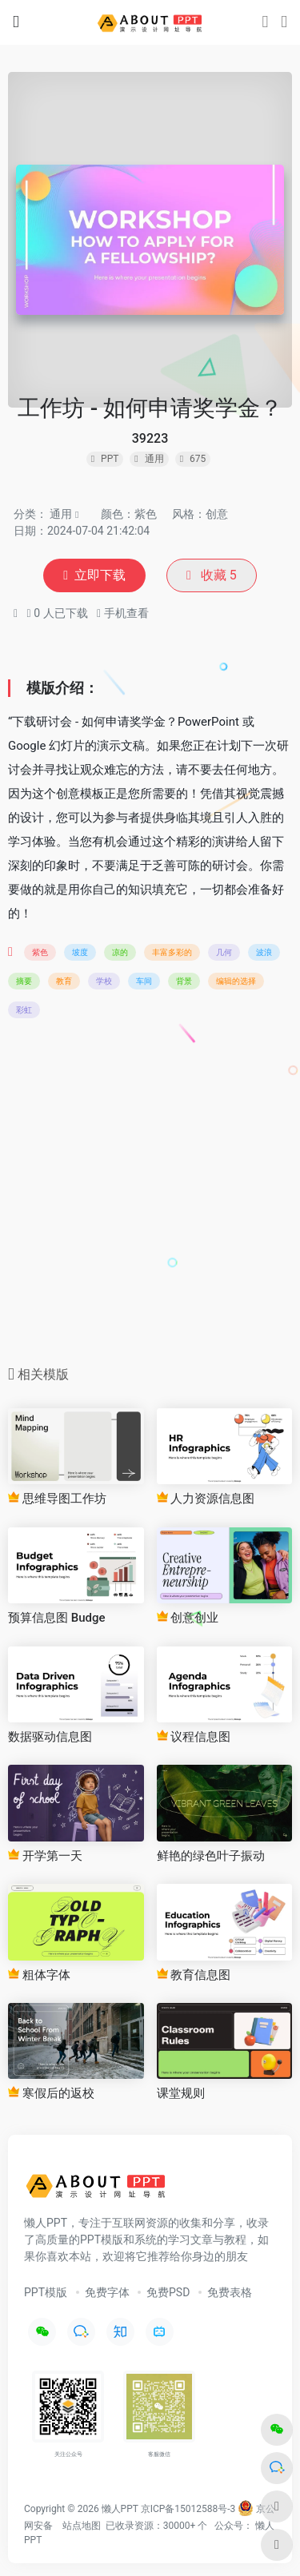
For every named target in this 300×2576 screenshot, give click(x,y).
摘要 (24, 981)
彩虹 (24, 1009)
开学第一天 (45, 1856)
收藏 (211, 575)
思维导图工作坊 (57, 1498)
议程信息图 (194, 1737)
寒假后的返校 (51, 2093)
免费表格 (229, 2292)
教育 (64, 981)
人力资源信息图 (206, 1498)
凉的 (120, 952)
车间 (144, 981)
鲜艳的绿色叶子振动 (211, 1856)
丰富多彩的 (172, 952)
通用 (61, 514)
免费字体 (107, 2292)
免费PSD (168, 2292)
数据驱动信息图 (50, 1737)
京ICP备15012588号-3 (188, 2508)
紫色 (40, 952)
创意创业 (188, 1617)
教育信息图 (194, 1975)
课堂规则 (181, 2093)
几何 (224, 952)
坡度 (80, 952)
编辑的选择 (236, 981)
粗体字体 (39, 1975)
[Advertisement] (150, 1197)
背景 (184, 981)
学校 (104, 981)
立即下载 (94, 575)
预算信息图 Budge (57, 1617)
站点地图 (81, 2525)
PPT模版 (45, 2292)
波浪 (264, 952)
